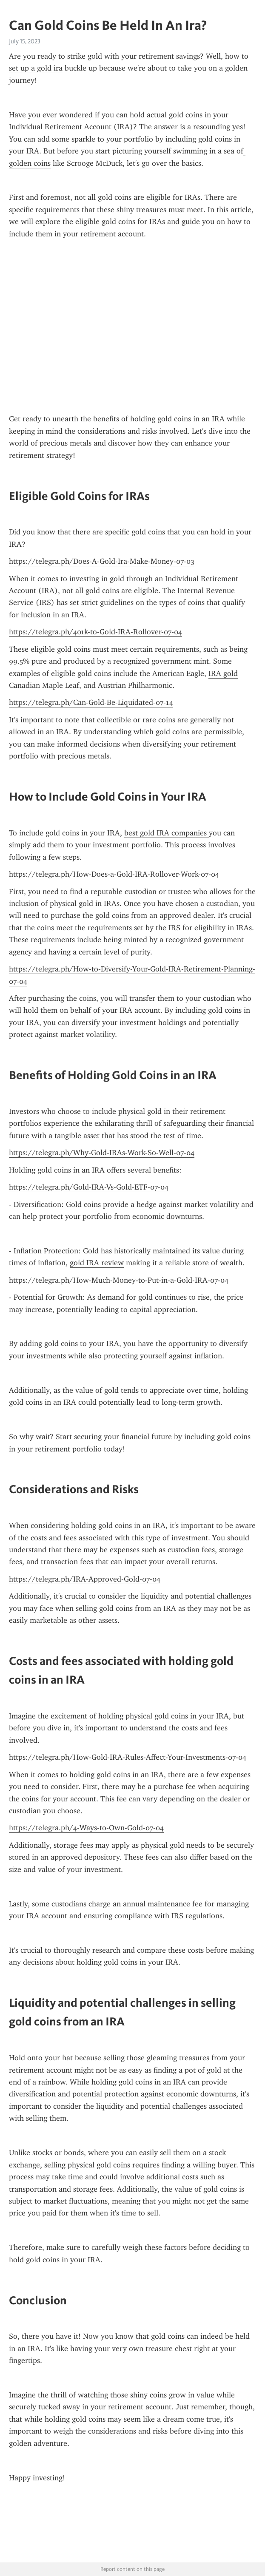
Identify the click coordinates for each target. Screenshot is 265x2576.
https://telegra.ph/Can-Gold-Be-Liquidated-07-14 (91, 702)
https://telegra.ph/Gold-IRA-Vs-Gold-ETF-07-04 (88, 1187)
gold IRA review (97, 1262)
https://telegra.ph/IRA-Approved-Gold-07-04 (84, 1579)
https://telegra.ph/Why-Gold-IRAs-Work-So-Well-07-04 (101, 1152)
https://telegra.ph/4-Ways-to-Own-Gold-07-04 (86, 1827)
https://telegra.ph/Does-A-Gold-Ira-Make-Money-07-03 (101, 561)
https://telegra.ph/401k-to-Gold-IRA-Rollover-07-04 (95, 631)
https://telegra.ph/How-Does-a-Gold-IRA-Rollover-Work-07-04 (114, 874)
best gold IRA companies (166, 833)
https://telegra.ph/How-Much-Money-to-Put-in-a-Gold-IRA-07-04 (118, 1280)
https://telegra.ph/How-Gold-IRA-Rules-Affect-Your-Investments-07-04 (127, 1757)
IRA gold (223, 673)
